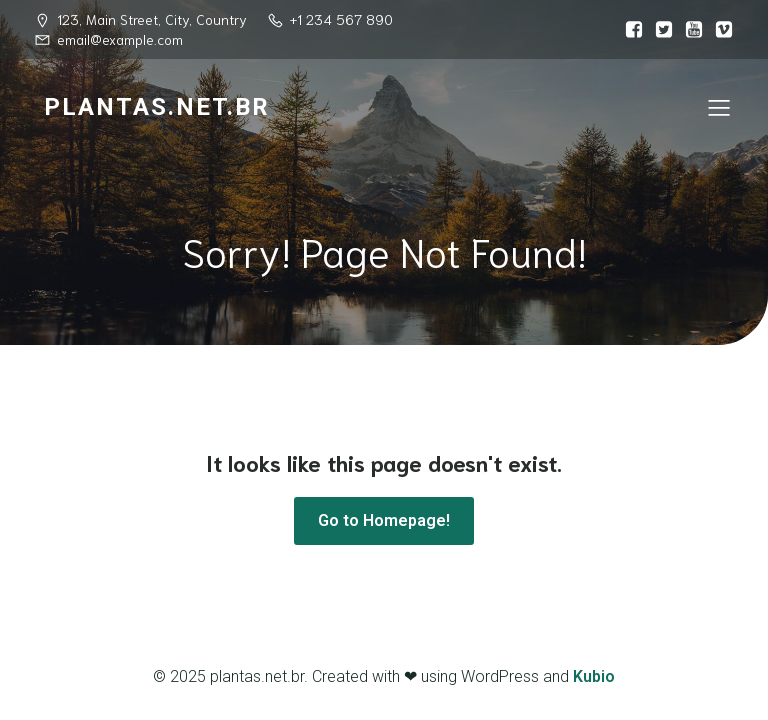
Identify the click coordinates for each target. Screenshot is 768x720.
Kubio (594, 676)
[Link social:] (629, 30)
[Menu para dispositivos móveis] (719, 107)
